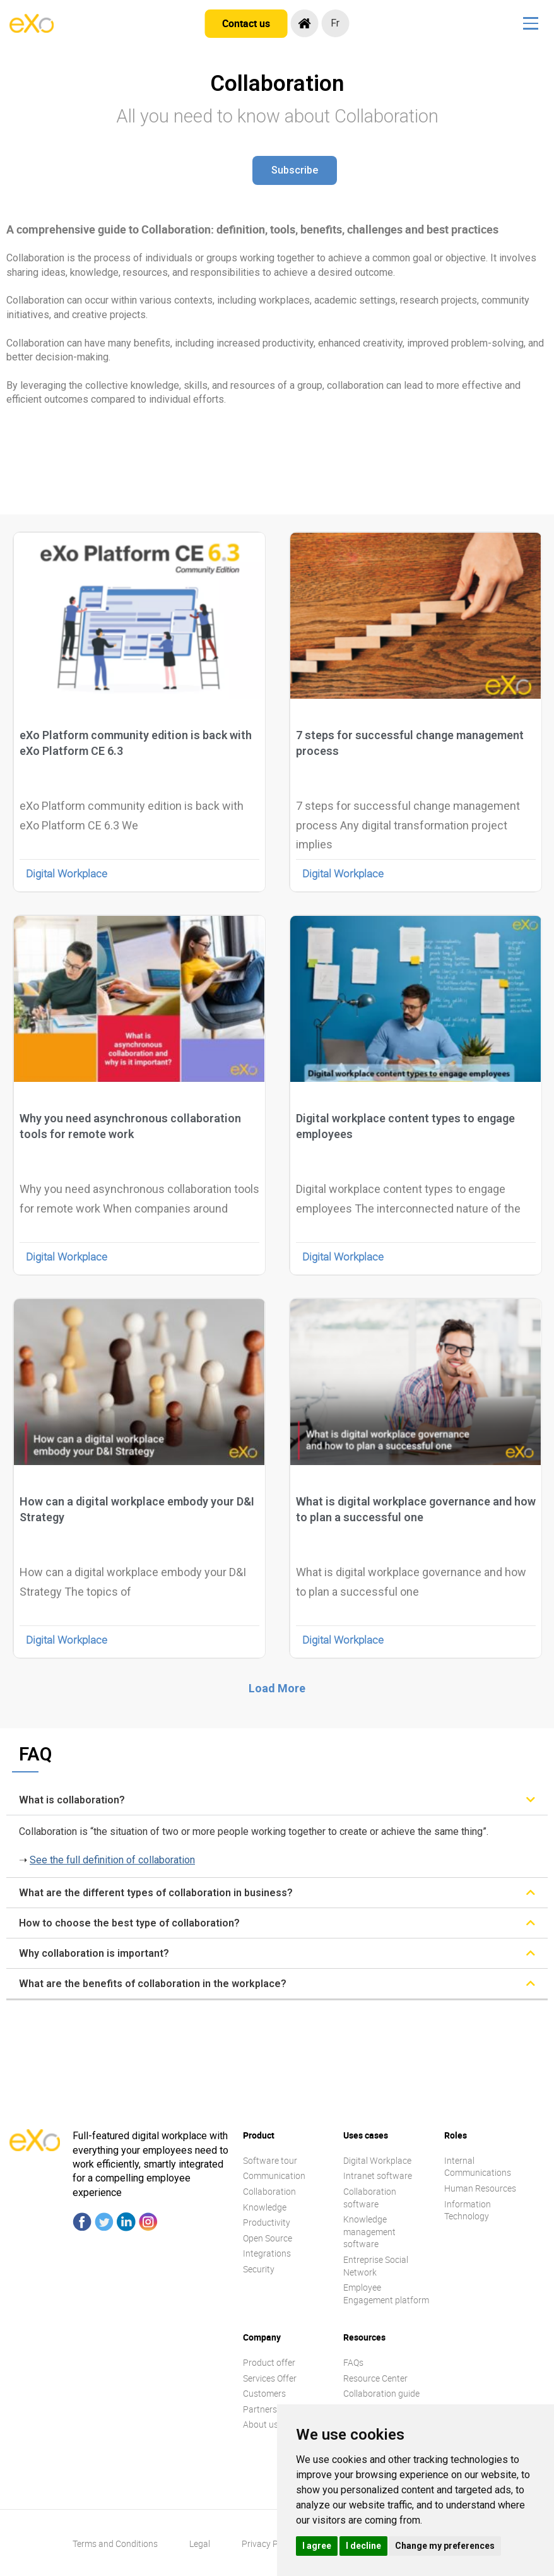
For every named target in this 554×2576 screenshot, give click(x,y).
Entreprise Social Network (375, 2265)
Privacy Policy (269, 2543)
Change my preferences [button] (445, 2546)
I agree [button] (316, 2546)
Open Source (267, 2238)
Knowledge (264, 2207)
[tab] (277, 1800)
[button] (294, 170)
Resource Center (375, 2378)
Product (258, 2135)
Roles (455, 2135)
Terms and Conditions (115, 2543)
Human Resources (480, 2188)
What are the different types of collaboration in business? (156, 1893)
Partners (260, 2409)
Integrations (267, 2253)
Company (262, 2337)
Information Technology (467, 2210)
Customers (264, 2393)
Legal (199, 2543)
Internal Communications (477, 2166)
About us (260, 2424)
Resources (364, 2337)
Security (258, 2269)
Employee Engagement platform (386, 2293)
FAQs (353, 2362)
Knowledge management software (369, 2231)
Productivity (266, 2222)
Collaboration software (369, 2197)
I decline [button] (363, 2546)
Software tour (270, 2160)
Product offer (269, 2362)
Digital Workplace (66, 873)
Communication (274, 2175)
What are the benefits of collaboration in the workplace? (152, 1984)
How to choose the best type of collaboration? (129, 1923)
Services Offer (270, 2378)
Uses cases (365, 2135)
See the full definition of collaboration (112, 1860)
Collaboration (269, 2191)
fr (337, 23)
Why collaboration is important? (94, 1953)
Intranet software (377, 2175)
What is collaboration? (72, 1800)
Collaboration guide (381, 2393)
